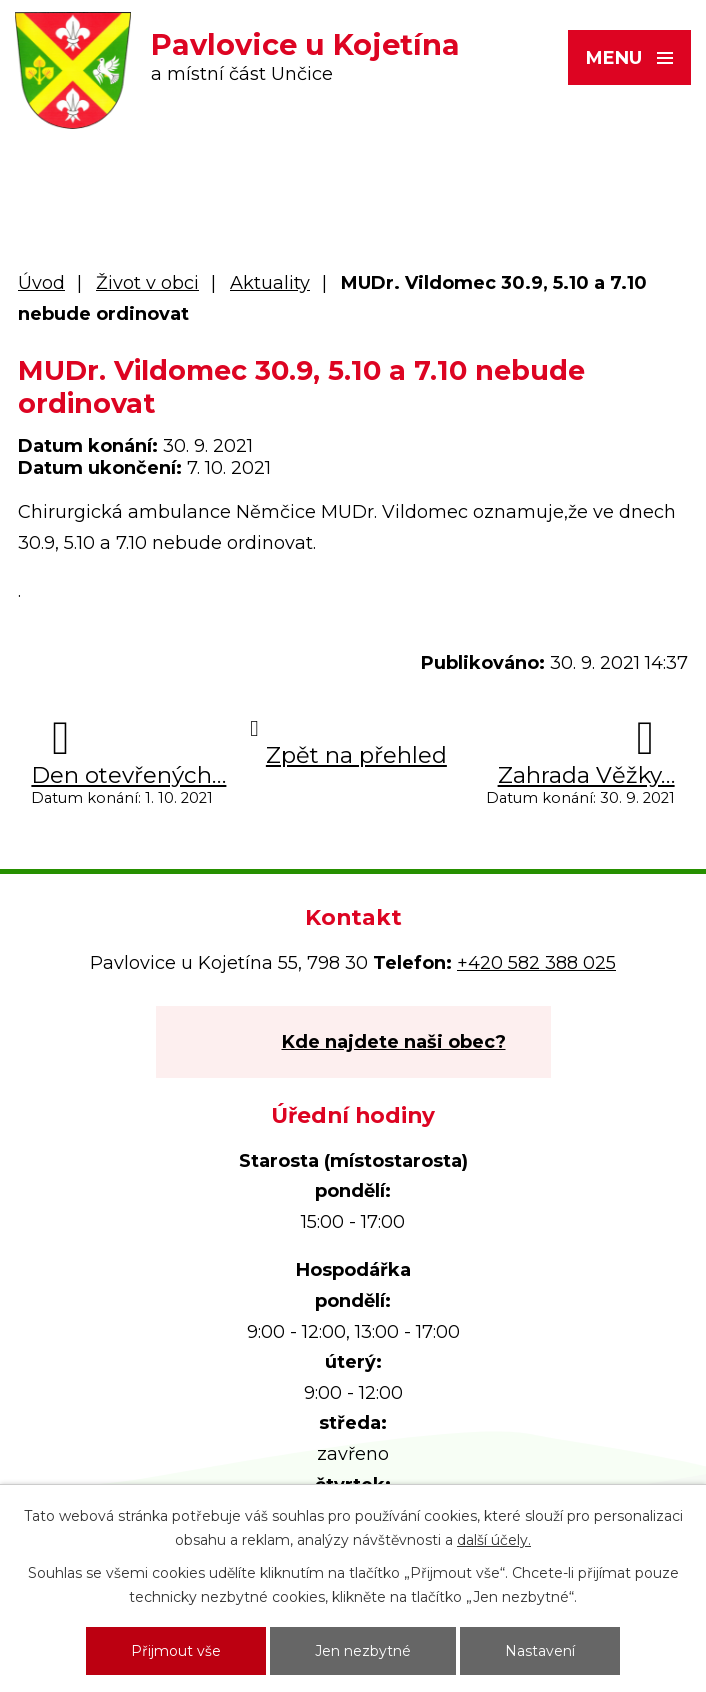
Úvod (41, 283)
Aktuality (270, 283)
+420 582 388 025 (536, 963)
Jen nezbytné (363, 1651)
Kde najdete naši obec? (394, 1042)
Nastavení (540, 1651)
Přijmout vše (176, 1651)
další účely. (494, 1540)
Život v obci (147, 283)
